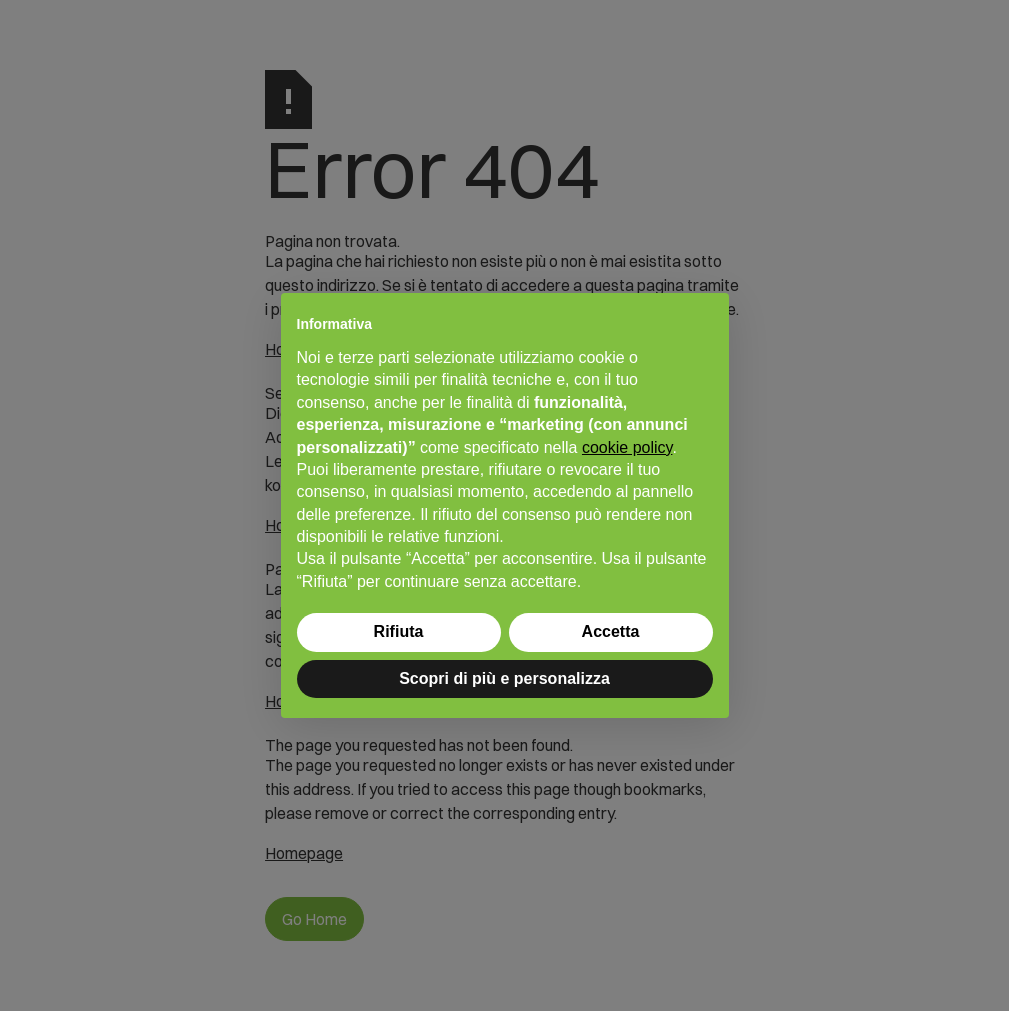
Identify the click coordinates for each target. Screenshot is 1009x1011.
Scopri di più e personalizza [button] (504, 678)
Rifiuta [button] (399, 631)
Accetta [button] (611, 631)
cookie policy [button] (627, 447)
